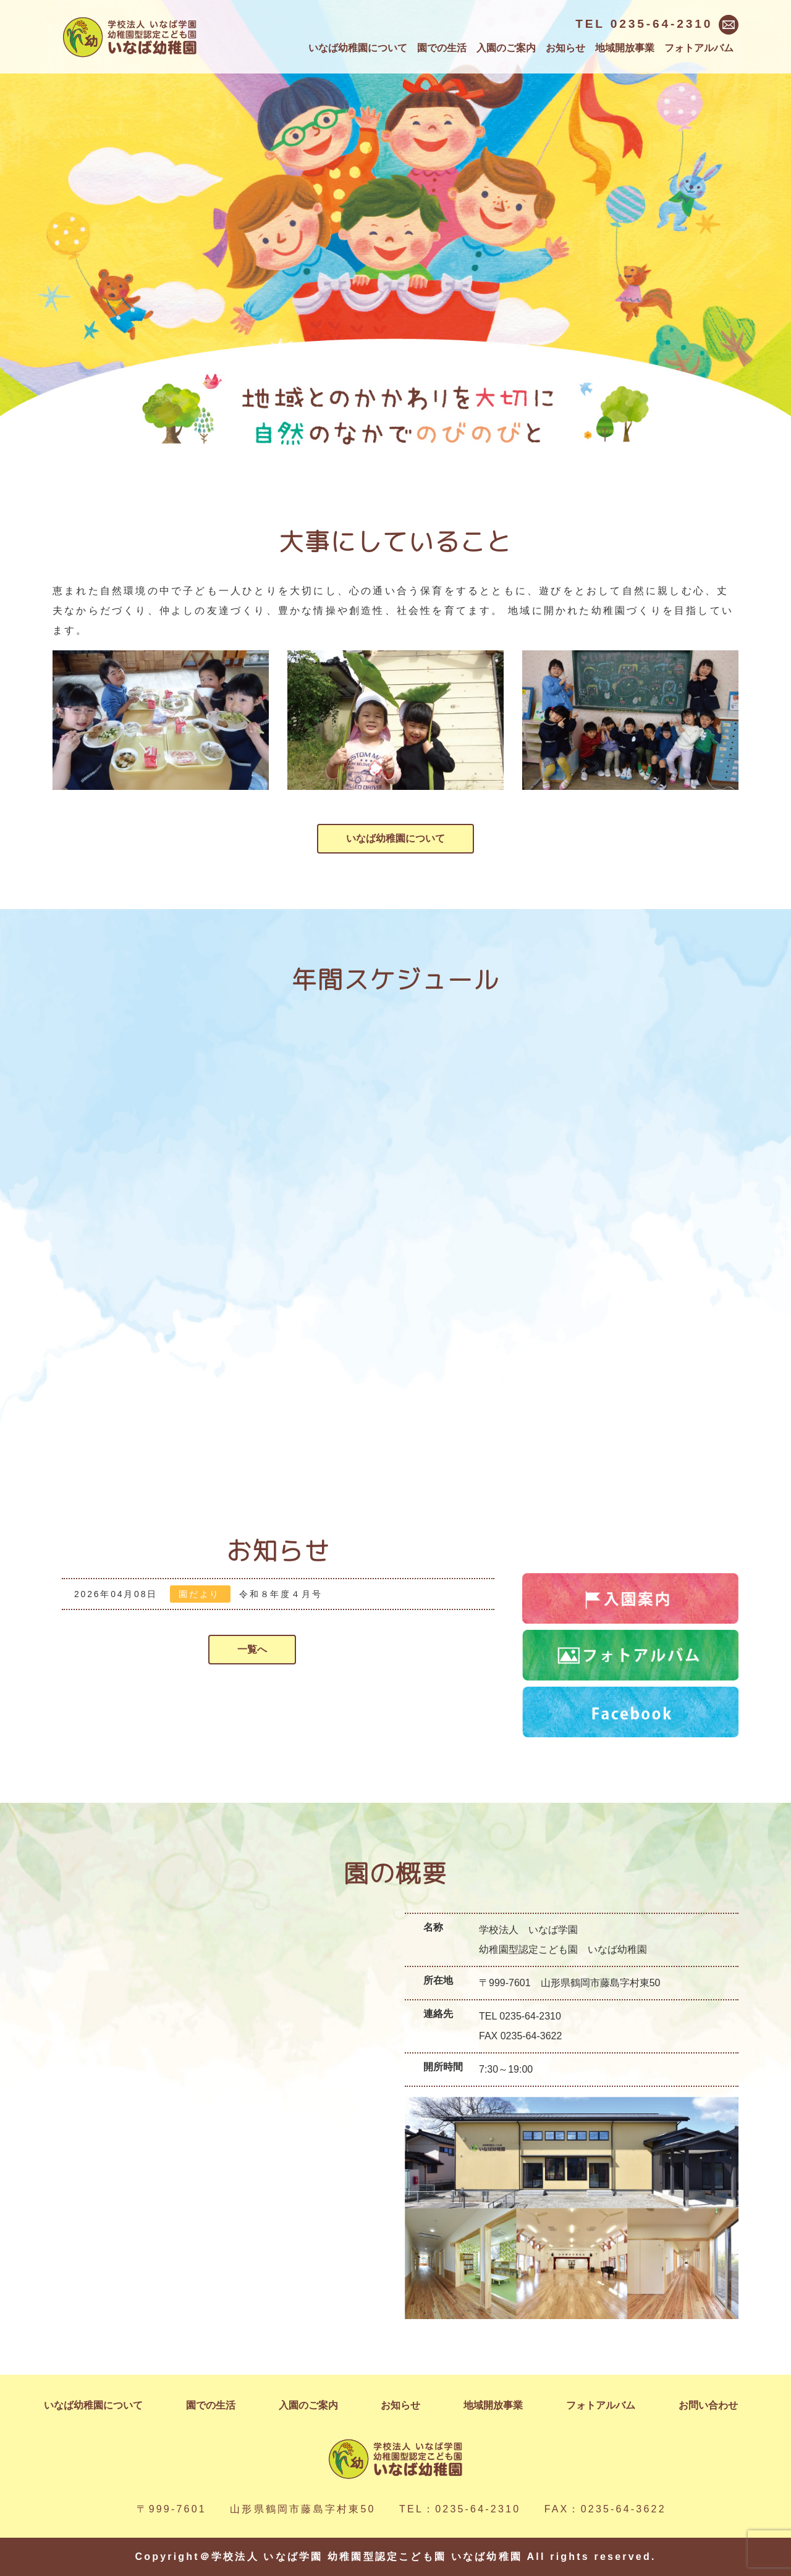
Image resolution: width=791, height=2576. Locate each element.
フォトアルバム (699, 48)
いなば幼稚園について (357, 48)
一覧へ (252, 1649)
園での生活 (442, 48)
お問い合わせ (708, 2405)
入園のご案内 (506, 48)
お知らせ (565, 48)
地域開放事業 (624, 48)
